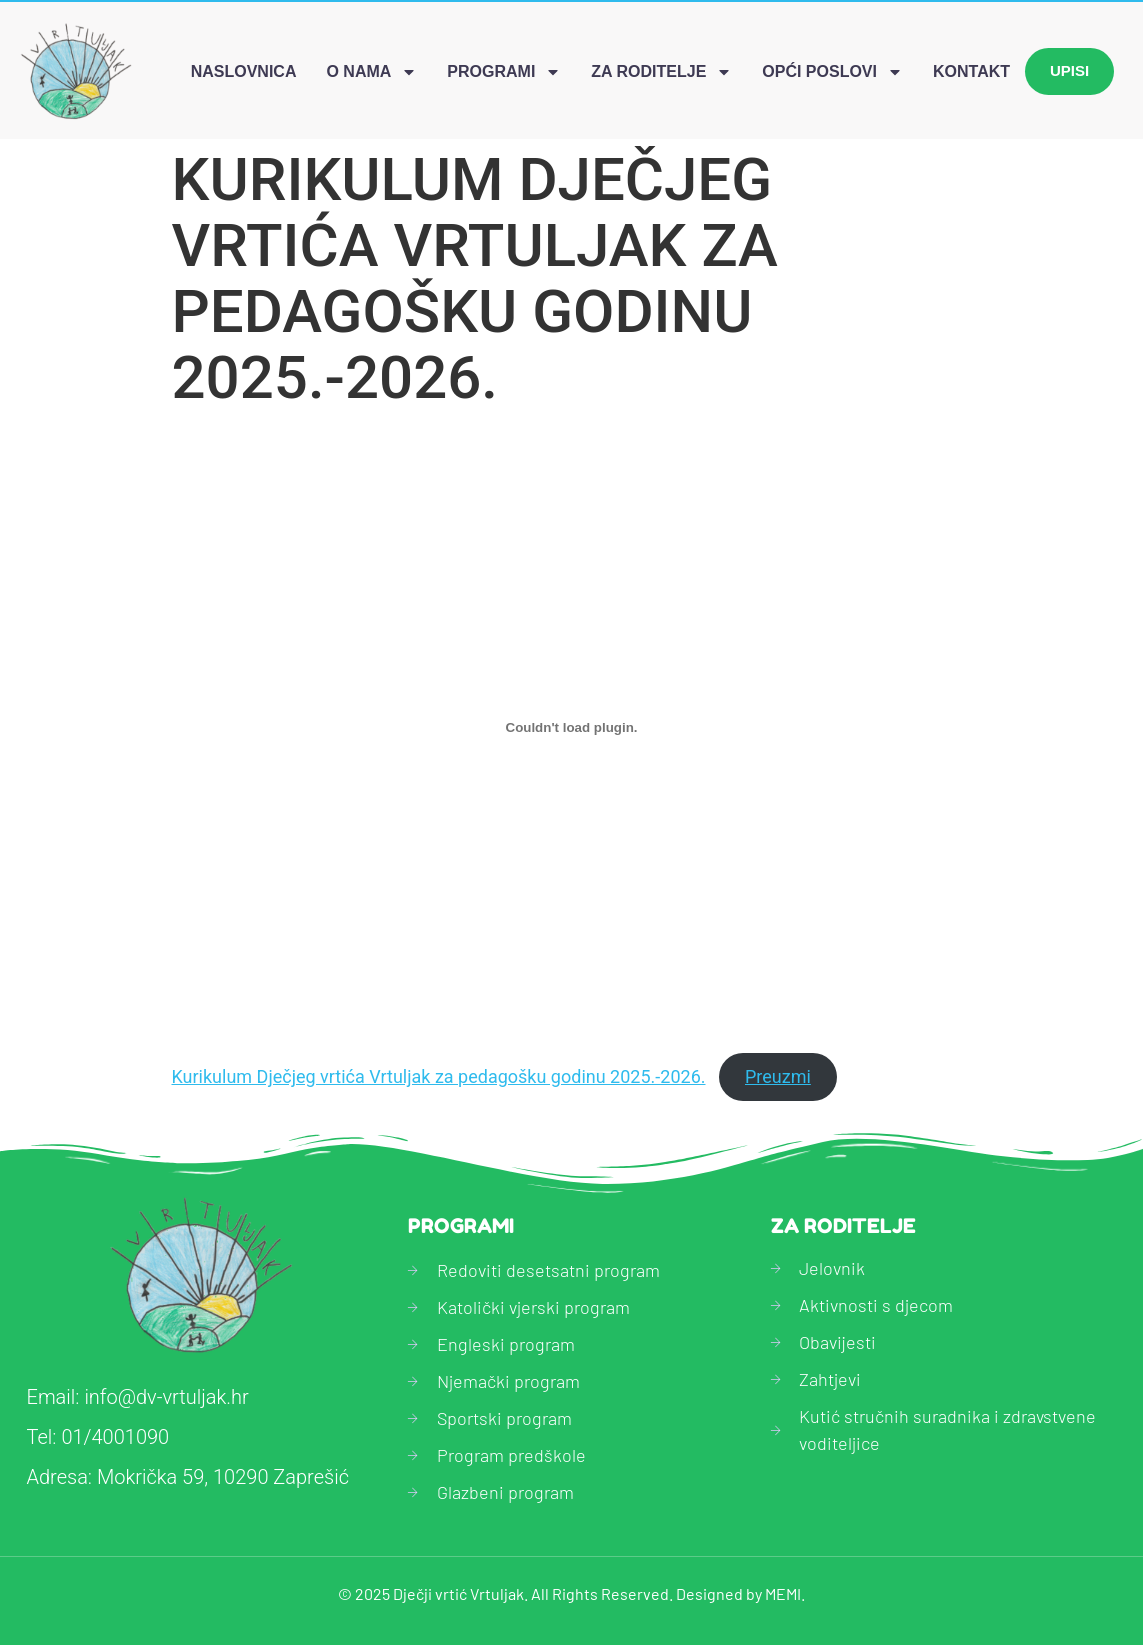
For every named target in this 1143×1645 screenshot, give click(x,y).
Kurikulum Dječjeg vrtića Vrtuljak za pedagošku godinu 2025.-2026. (439, 1076)
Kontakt (971, 71)
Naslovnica (244, 71)
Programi (504, 72)
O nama (371, 72)
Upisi (1069, 70)
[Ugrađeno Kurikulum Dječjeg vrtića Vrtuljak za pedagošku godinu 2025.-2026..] (572, 727)
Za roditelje (661, 72)
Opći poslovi (832, 72)
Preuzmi (778, 1076)
